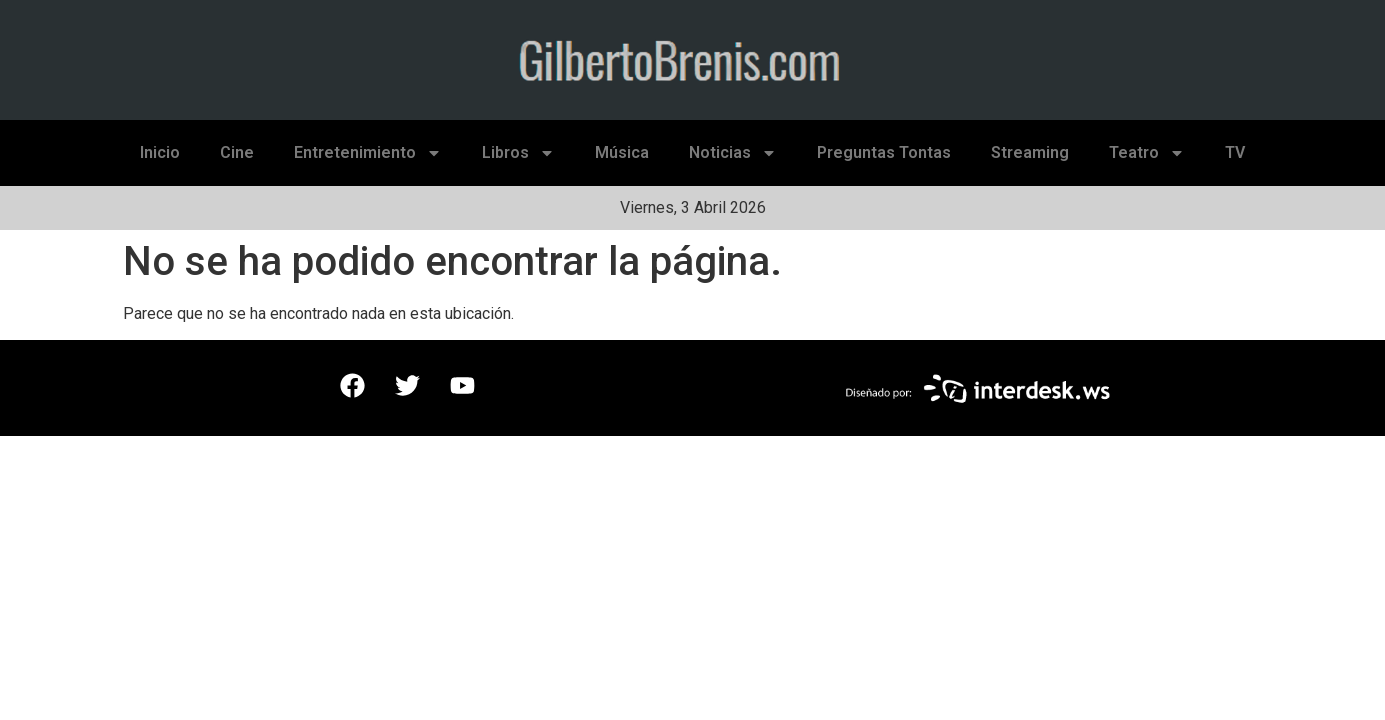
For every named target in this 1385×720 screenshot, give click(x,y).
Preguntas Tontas (884, 152)
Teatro (1147, 153)
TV (1235, 152)
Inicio (160, 152)
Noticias (733, 153)
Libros (518, 153)
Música (622, 152)
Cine (237, 152)
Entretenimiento (368, 153)
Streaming (1030, 152)
